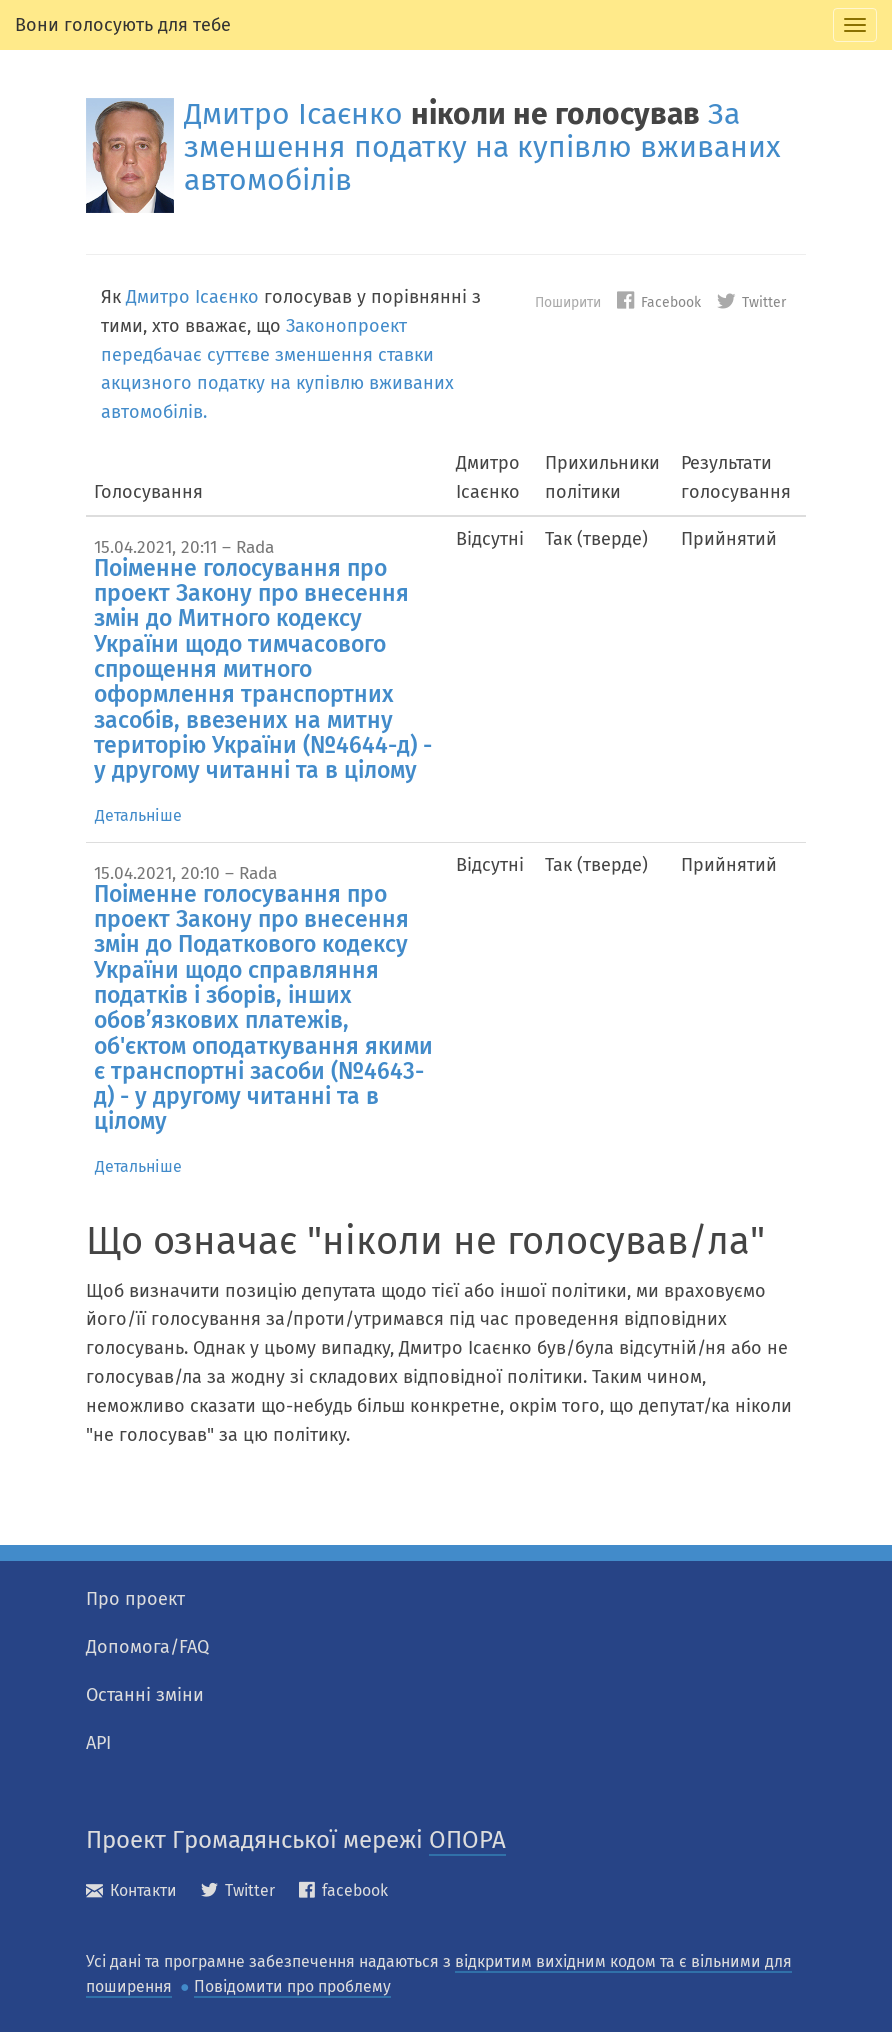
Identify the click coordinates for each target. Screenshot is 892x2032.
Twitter (751, 302)
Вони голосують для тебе (123, 25)
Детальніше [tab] (138, 815)
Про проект (135, 1599)
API (98, 1743)
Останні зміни (145, 1695)
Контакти (131, 1890)
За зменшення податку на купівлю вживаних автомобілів (482, 147)
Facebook (659, 302)
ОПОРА (467, 1840)
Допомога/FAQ (147, 1647)
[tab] (855, 25)
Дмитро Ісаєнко (293, 114)
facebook (343, 1890)
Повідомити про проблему (292, 1986)
